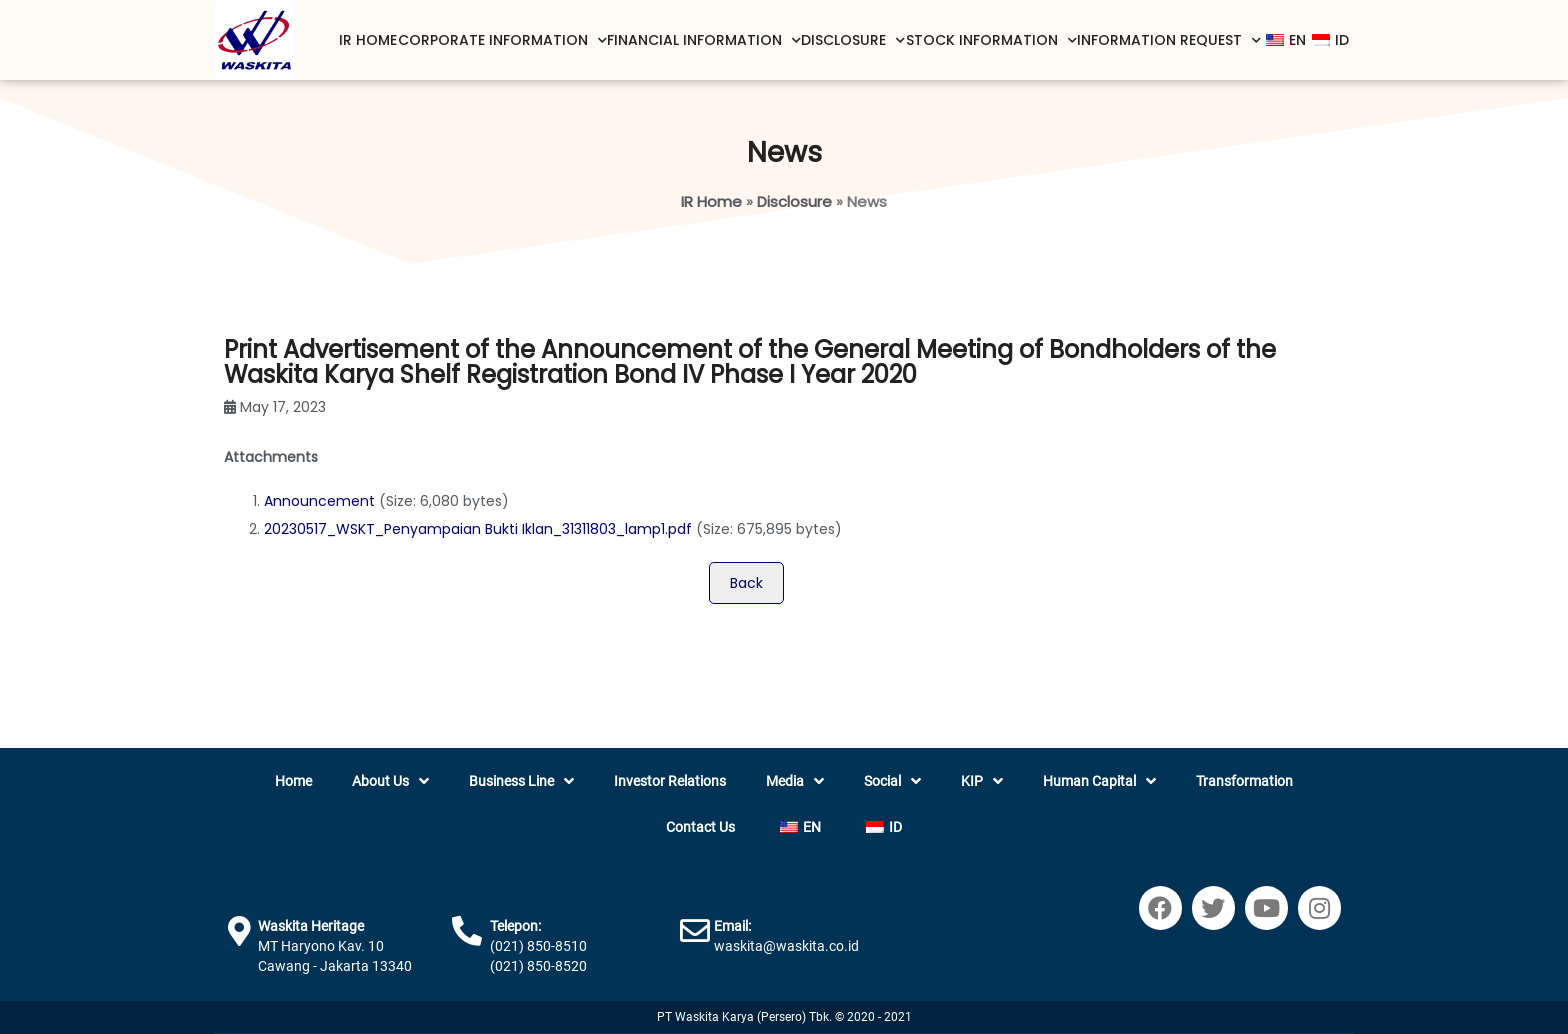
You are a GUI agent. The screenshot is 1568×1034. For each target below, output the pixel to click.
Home (293, 781)
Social (892, 781)
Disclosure (853, 40)
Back (746, 583)
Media (795, 781)
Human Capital (1099, 781)
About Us (390, 781)
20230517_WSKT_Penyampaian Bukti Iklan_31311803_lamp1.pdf (478, 529)
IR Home (368, 40)
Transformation (1244, 781)
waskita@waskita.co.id (786, 946)
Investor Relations (670, 781)
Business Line (521, 781)
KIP (982, 781)
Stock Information (991, 40)
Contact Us (700, 827)
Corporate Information (502, 40)
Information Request (1169, 40)
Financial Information (704, 40)
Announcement (319, 501)
